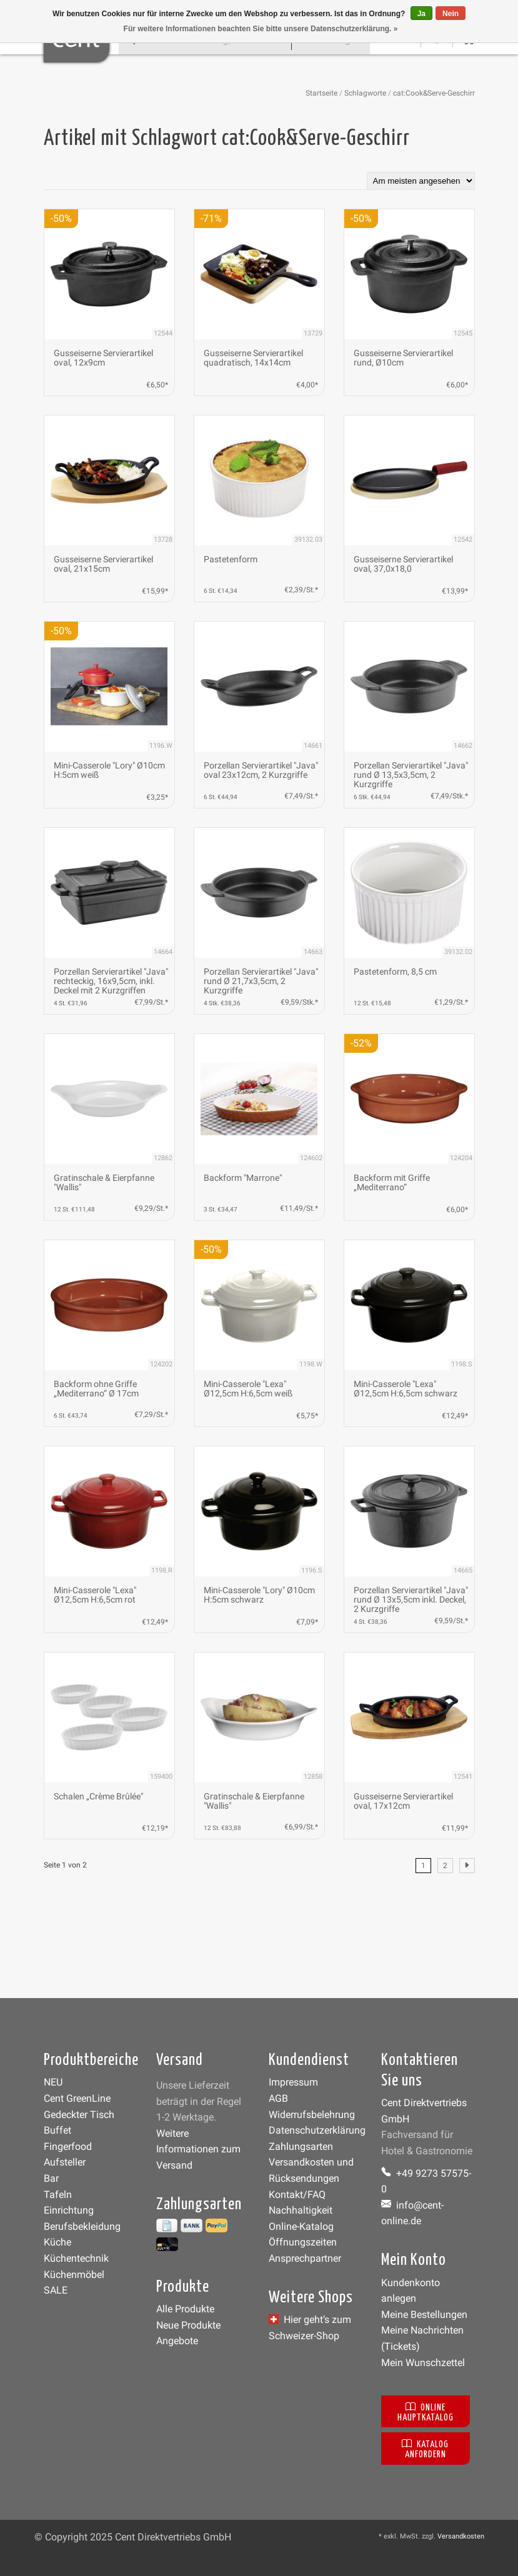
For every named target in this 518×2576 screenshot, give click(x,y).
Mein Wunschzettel (423, 2363)
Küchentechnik (76, 2258)
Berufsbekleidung (82, 2226)
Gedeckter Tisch (79, 2115)
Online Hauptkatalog (425, 2411)
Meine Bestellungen (424, 2314)
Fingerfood (68, 2146)
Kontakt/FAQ (297, 2195)
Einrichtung (69, 2210)
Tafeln (58, 2195)
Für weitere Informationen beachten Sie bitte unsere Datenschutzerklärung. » (261, 28)
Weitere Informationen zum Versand (198, 2149)
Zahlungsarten (301, 2146)
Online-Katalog (301, 2226)
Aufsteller (65, 2162)
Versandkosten (460, 2536)
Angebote (177, 2341)
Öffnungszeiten (303, 2242)
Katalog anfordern (425, 2448)
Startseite (321, 93)
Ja (421, 13)
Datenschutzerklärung (317, 2130)
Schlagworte (365, 93)
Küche (57, 2242)
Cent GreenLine (77, 2098)
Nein (450, 13)
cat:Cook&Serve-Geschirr (434, 93)
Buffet (57, 2130)
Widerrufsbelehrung (312, 2115)
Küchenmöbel (74, 2274)
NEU (53, 2082)
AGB (278, 2098)
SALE (55, 2290)
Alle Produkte (185, 2309)
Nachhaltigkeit (300, 2210)
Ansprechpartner (305, 2258)
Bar (51, 2178)
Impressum (293, 2082)
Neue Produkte (188, 2325)
